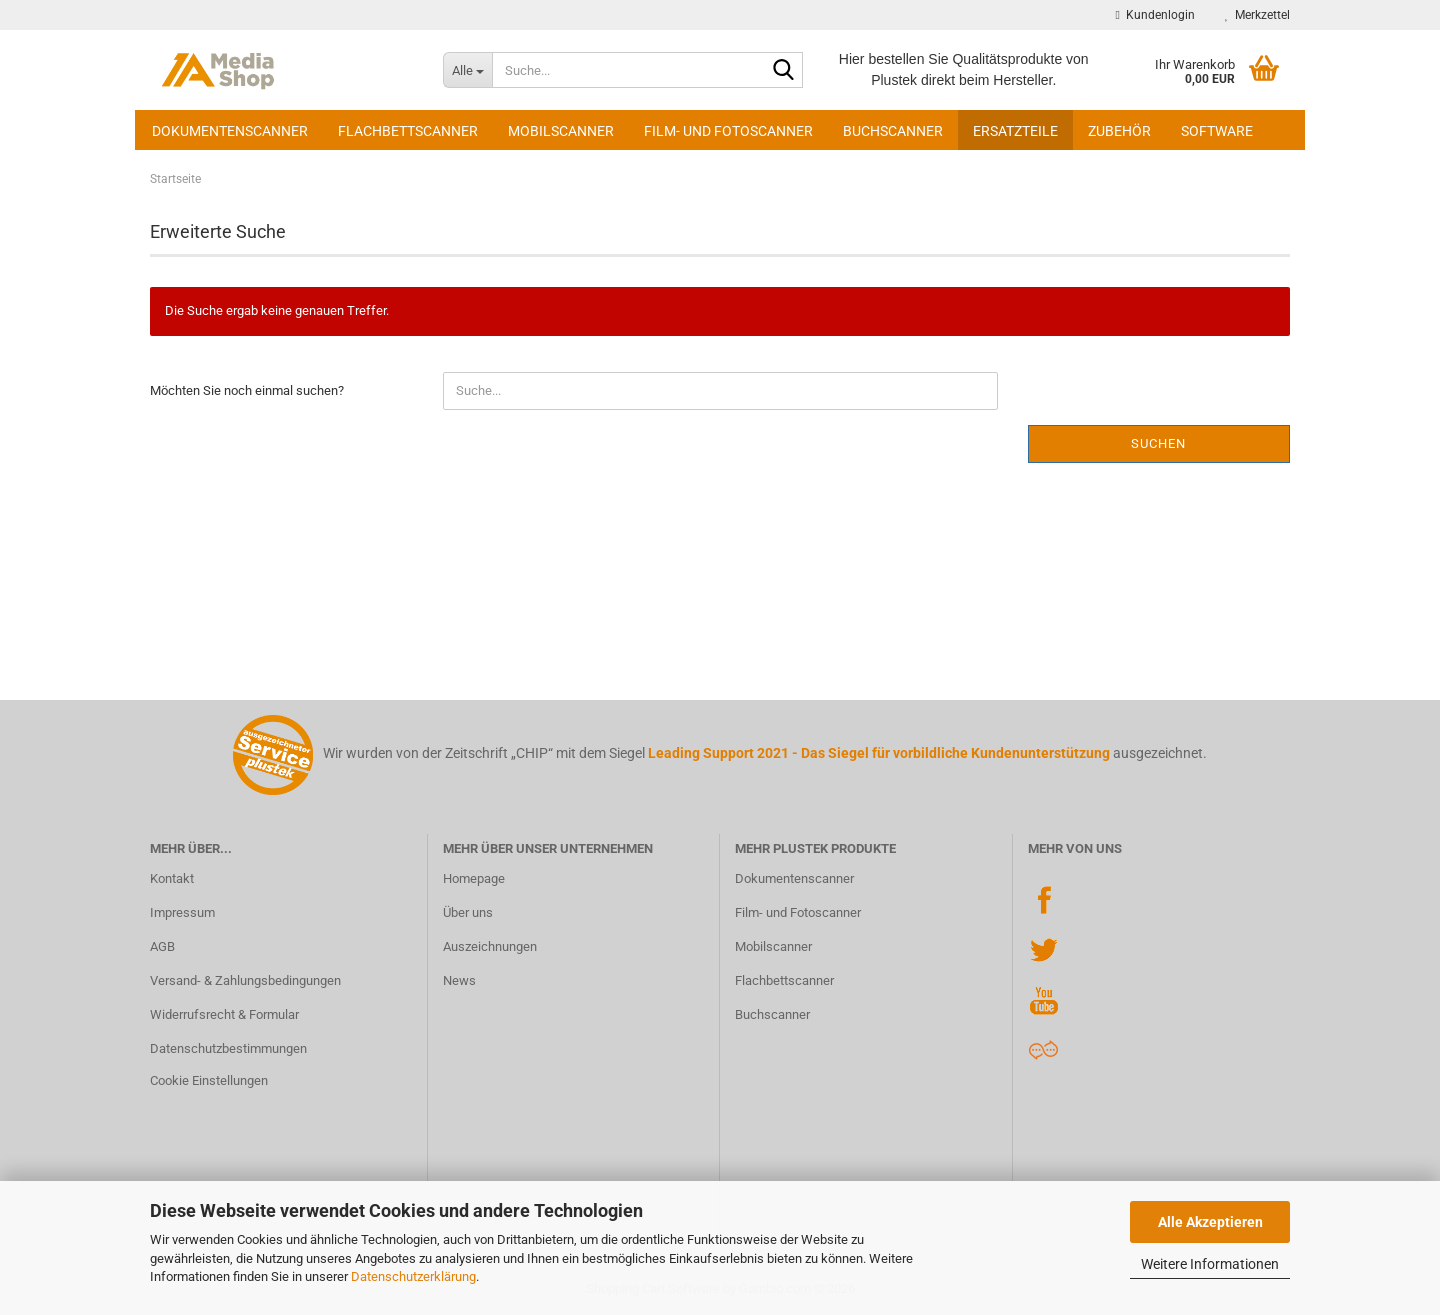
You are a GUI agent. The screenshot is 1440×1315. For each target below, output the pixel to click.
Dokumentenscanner (230, 131)
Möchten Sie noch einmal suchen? (247, 390)
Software (1217, 131)
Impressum (182, 912)
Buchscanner (893, 131)
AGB (162, 946)
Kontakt (172, 878)
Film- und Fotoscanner (728, 131)
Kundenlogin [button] (1155, 15)
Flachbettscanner (408, 131)
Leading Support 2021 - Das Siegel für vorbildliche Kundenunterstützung (879, 753)
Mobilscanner (561, 131)
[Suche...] (467, 70)
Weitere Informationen (1210, 1264)
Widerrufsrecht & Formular (224, 1014)
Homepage (474, 878)
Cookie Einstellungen (209, 1080)
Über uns (468, 912)
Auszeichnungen (490, 946)
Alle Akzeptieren (1210, 1222)
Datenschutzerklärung (413, 1276)
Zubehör (1119, 131)
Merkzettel (1257, 15)
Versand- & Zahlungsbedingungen (245, 980)
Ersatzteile (1015, 131)
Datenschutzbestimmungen (228, 1048)
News (459, 980)
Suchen (1158, 443)
